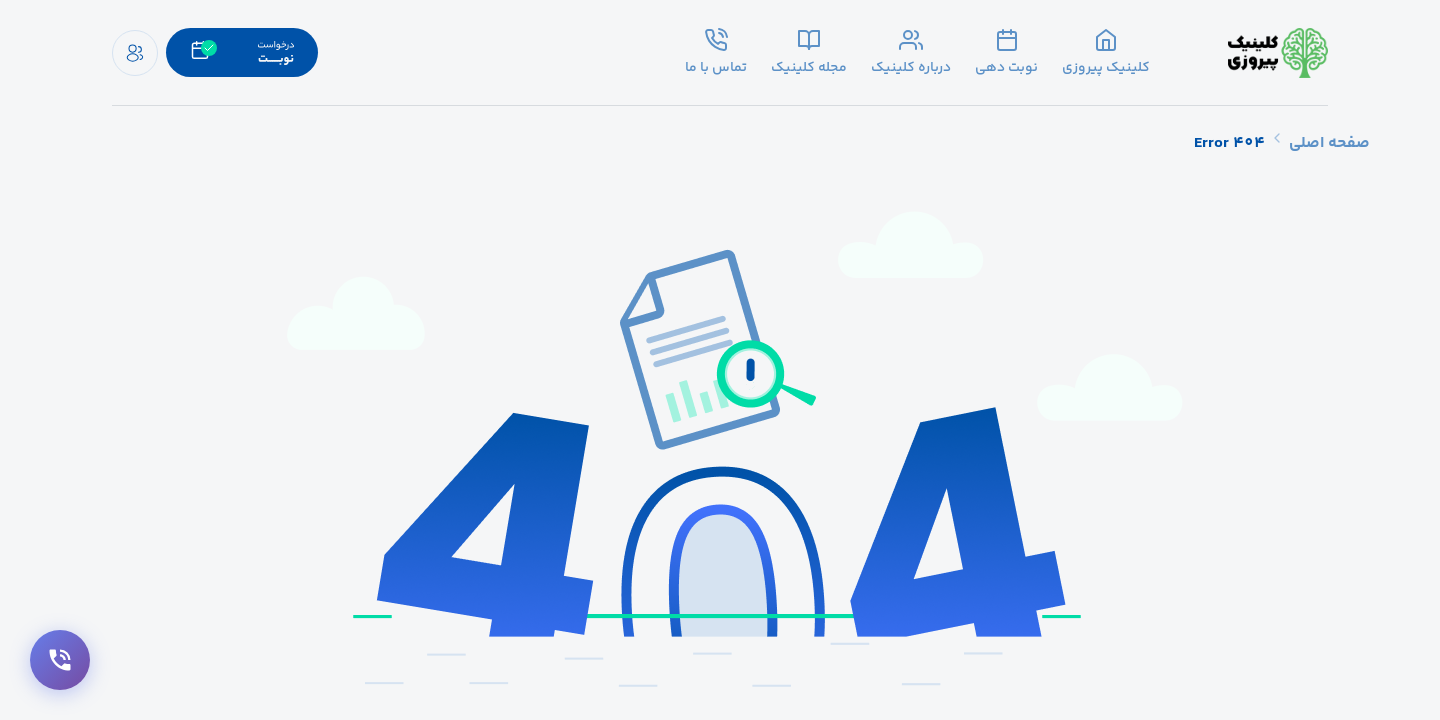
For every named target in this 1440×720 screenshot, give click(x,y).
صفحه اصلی (1329, 143)
